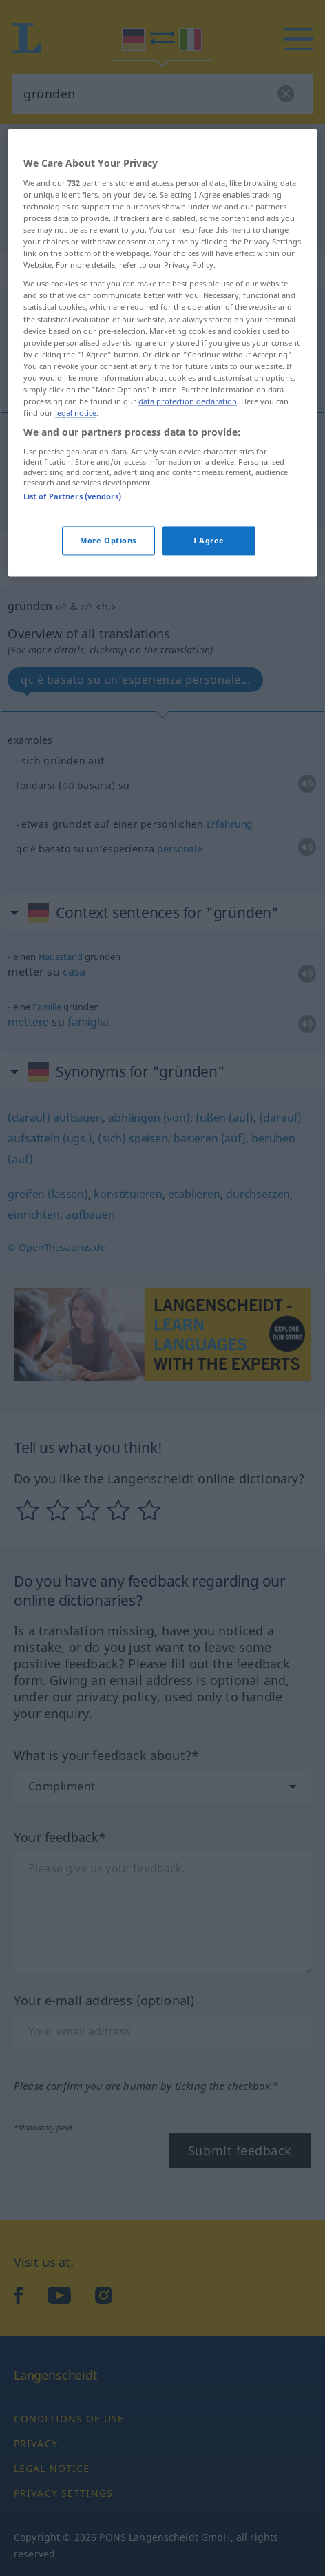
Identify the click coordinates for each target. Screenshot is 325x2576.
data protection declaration (187, 584)
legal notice (75, 596)
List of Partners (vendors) (72, 678)
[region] (162, 536)
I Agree (208, 723)
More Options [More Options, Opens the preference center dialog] (108, 723)
